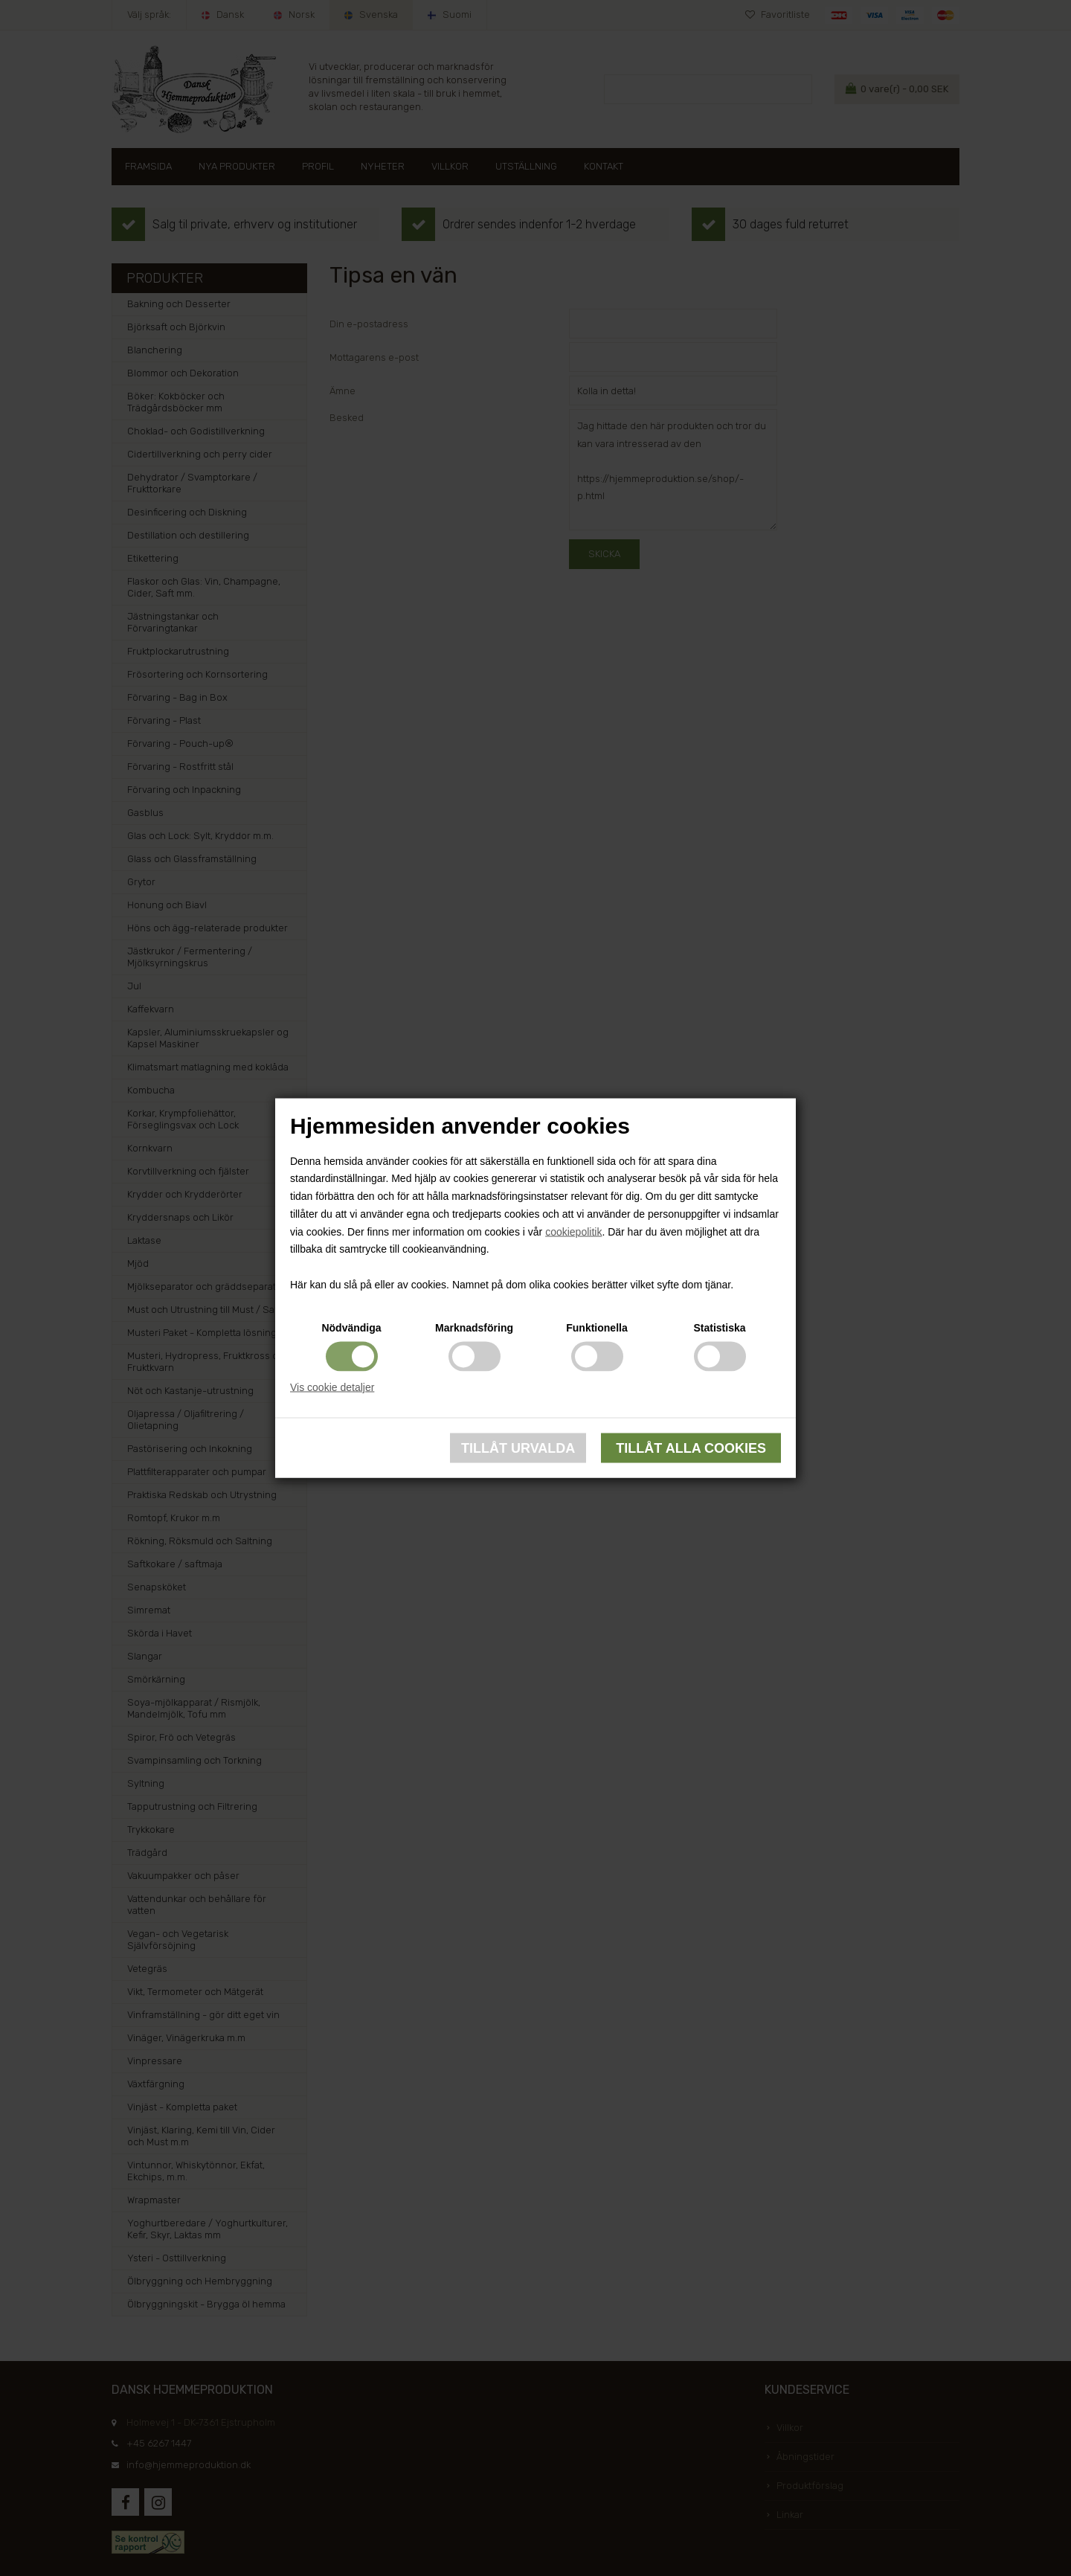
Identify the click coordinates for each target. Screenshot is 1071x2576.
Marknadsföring (474, 1327)
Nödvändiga (351, 1327)
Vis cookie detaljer (332, 1387)
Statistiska (719, 1327)
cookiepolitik (573, 1231)
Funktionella (596, 1327)
